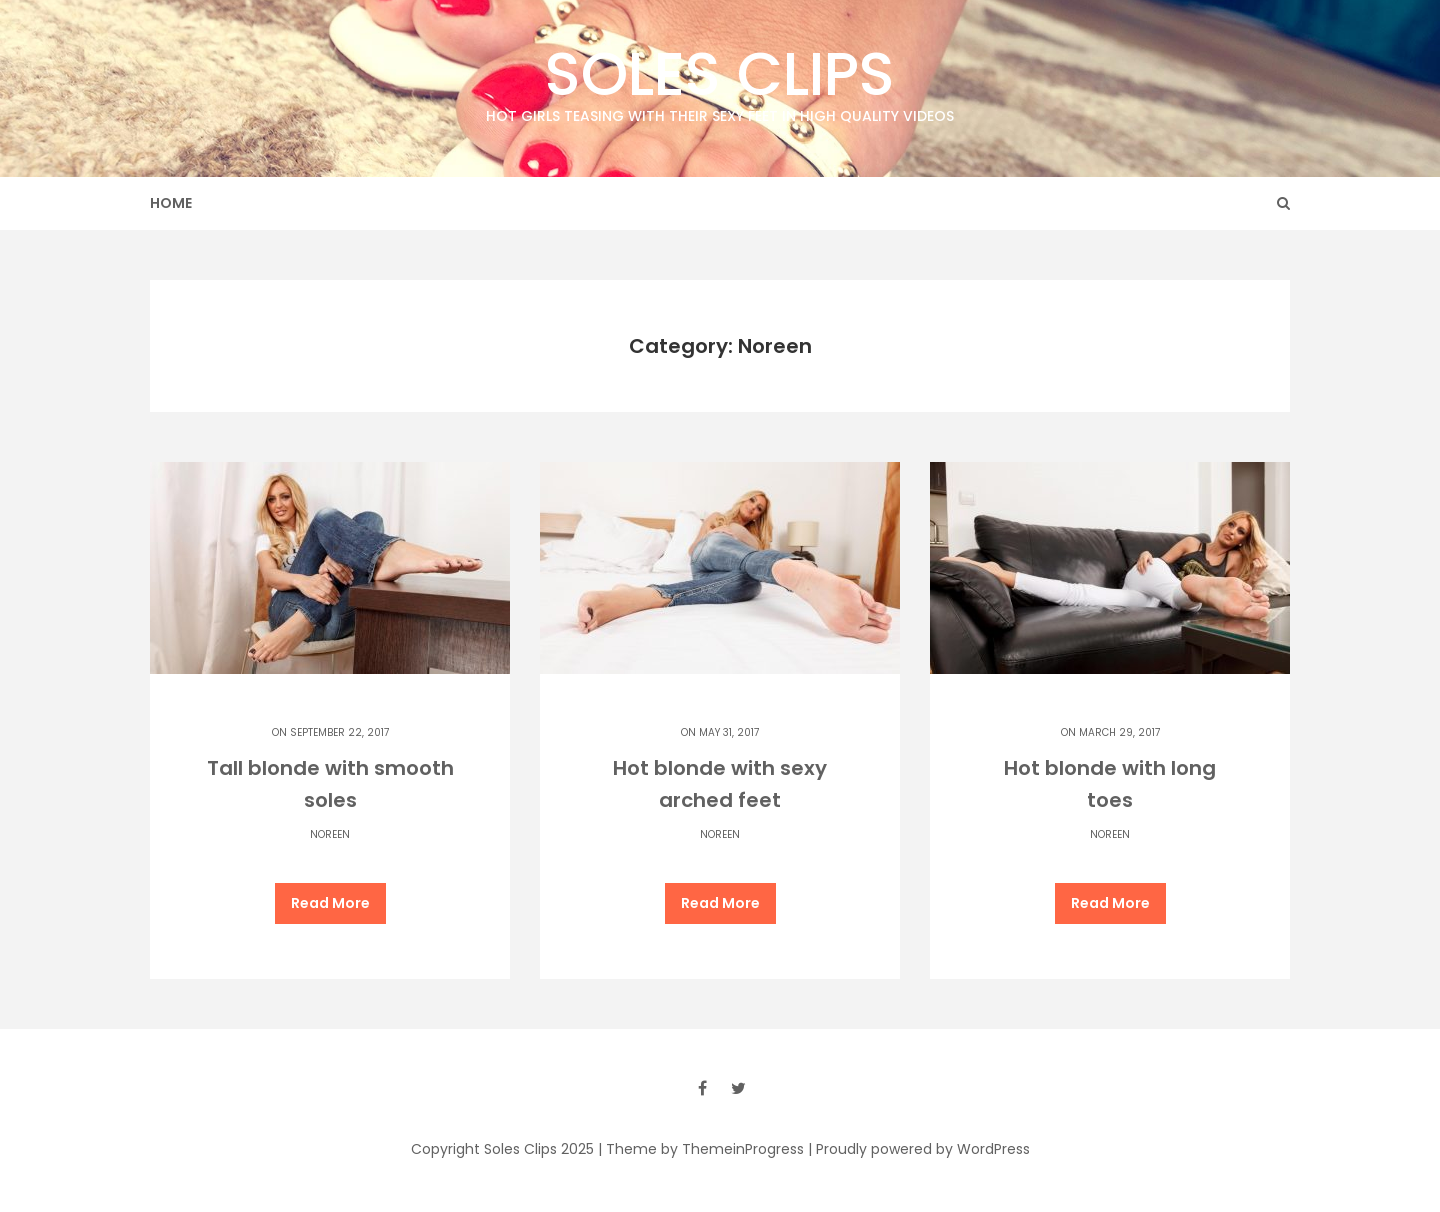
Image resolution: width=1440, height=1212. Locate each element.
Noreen (330, 834)
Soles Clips (720, 79)
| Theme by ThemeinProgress (701, 1149)
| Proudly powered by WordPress (919, 1149)
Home (171, 203)
